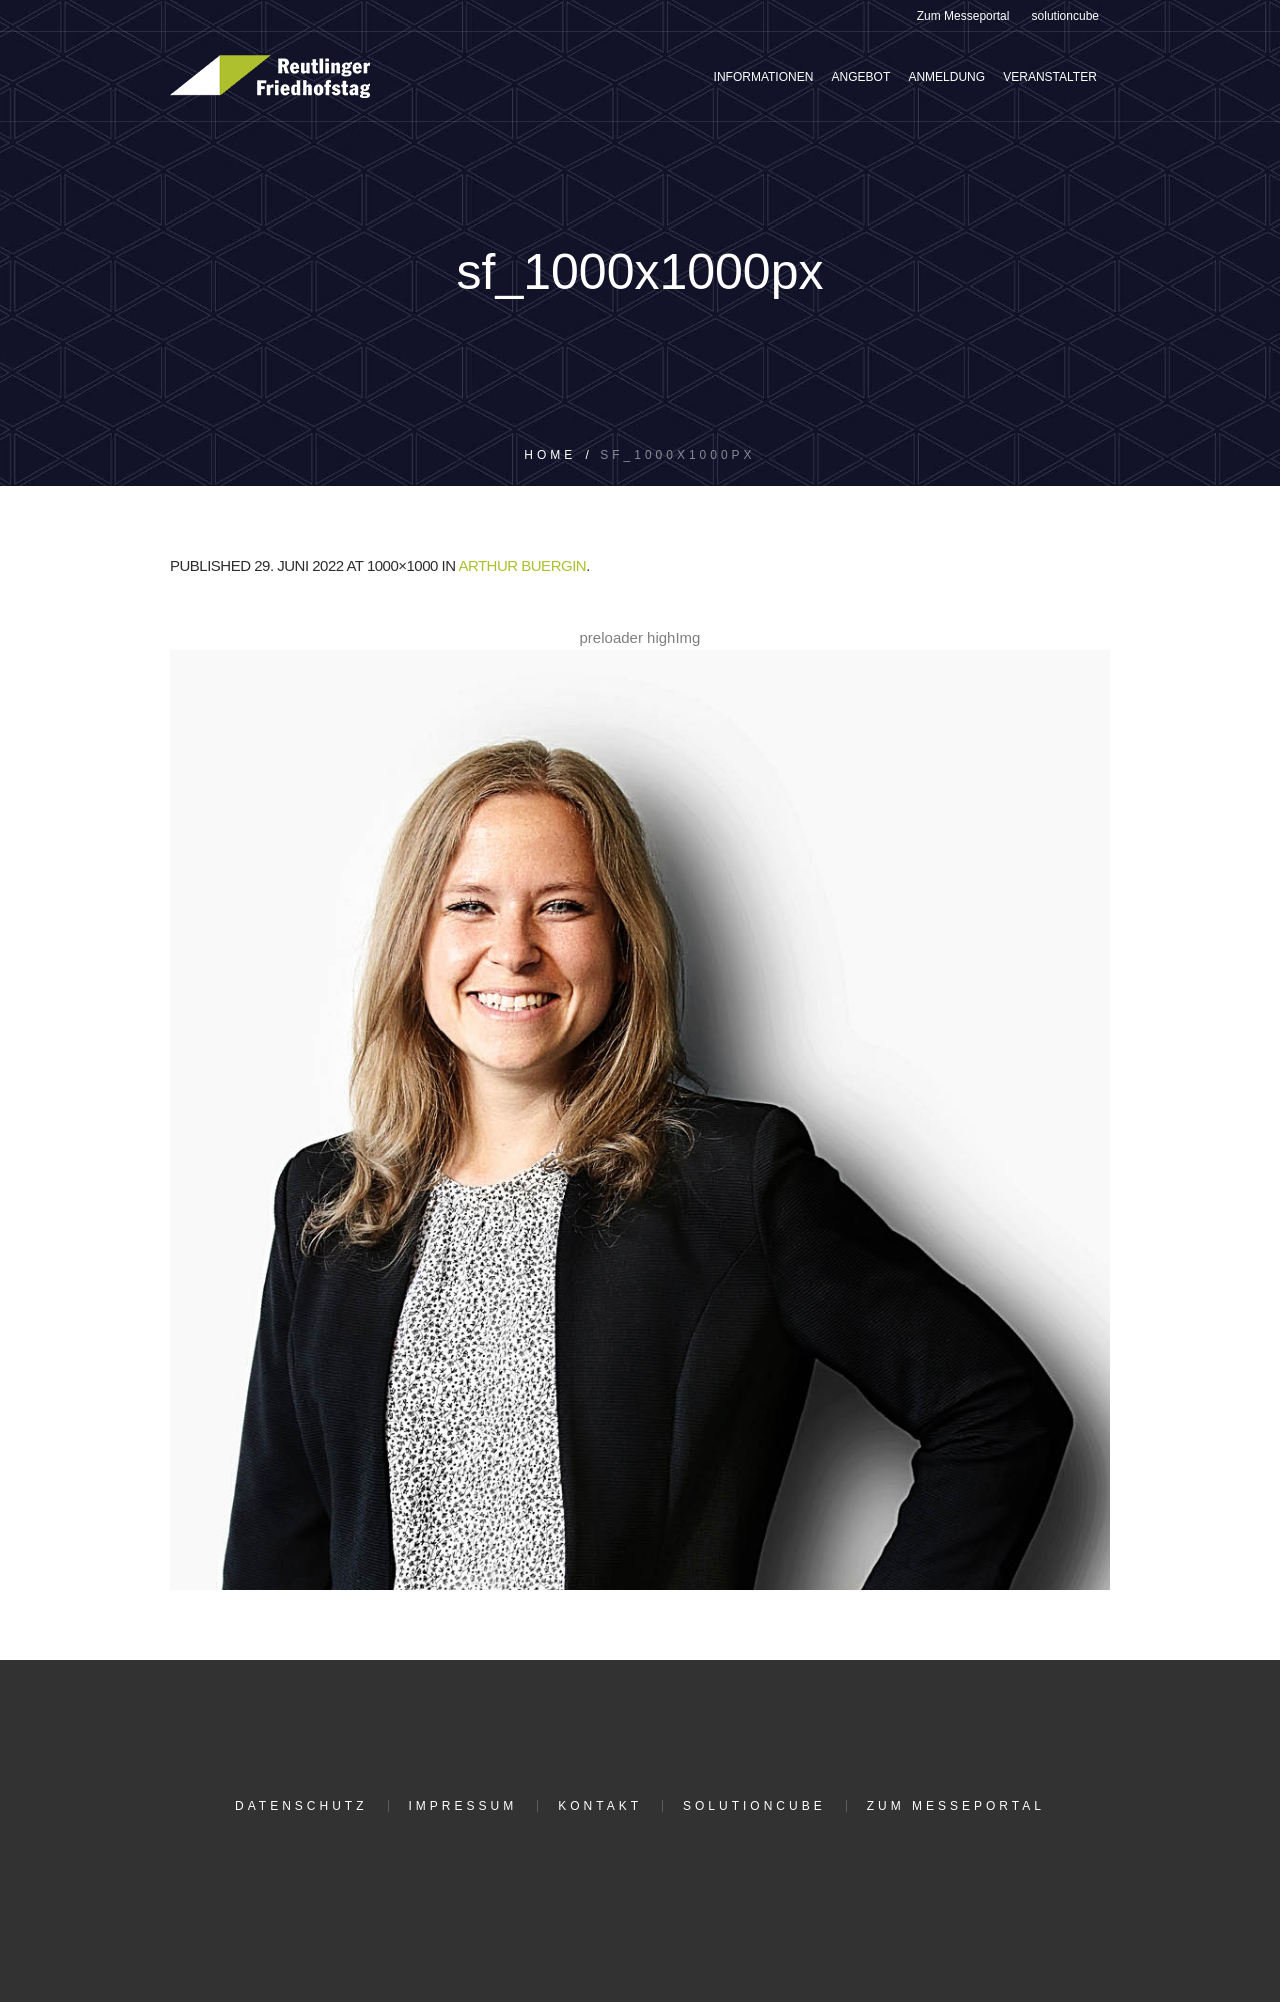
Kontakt (600, 1806)
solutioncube (754, 1806)
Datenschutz (301, 1806)
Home (550, 455)
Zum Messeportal (956, 1806)
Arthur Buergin (522, 565)
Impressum (463, 1806)
